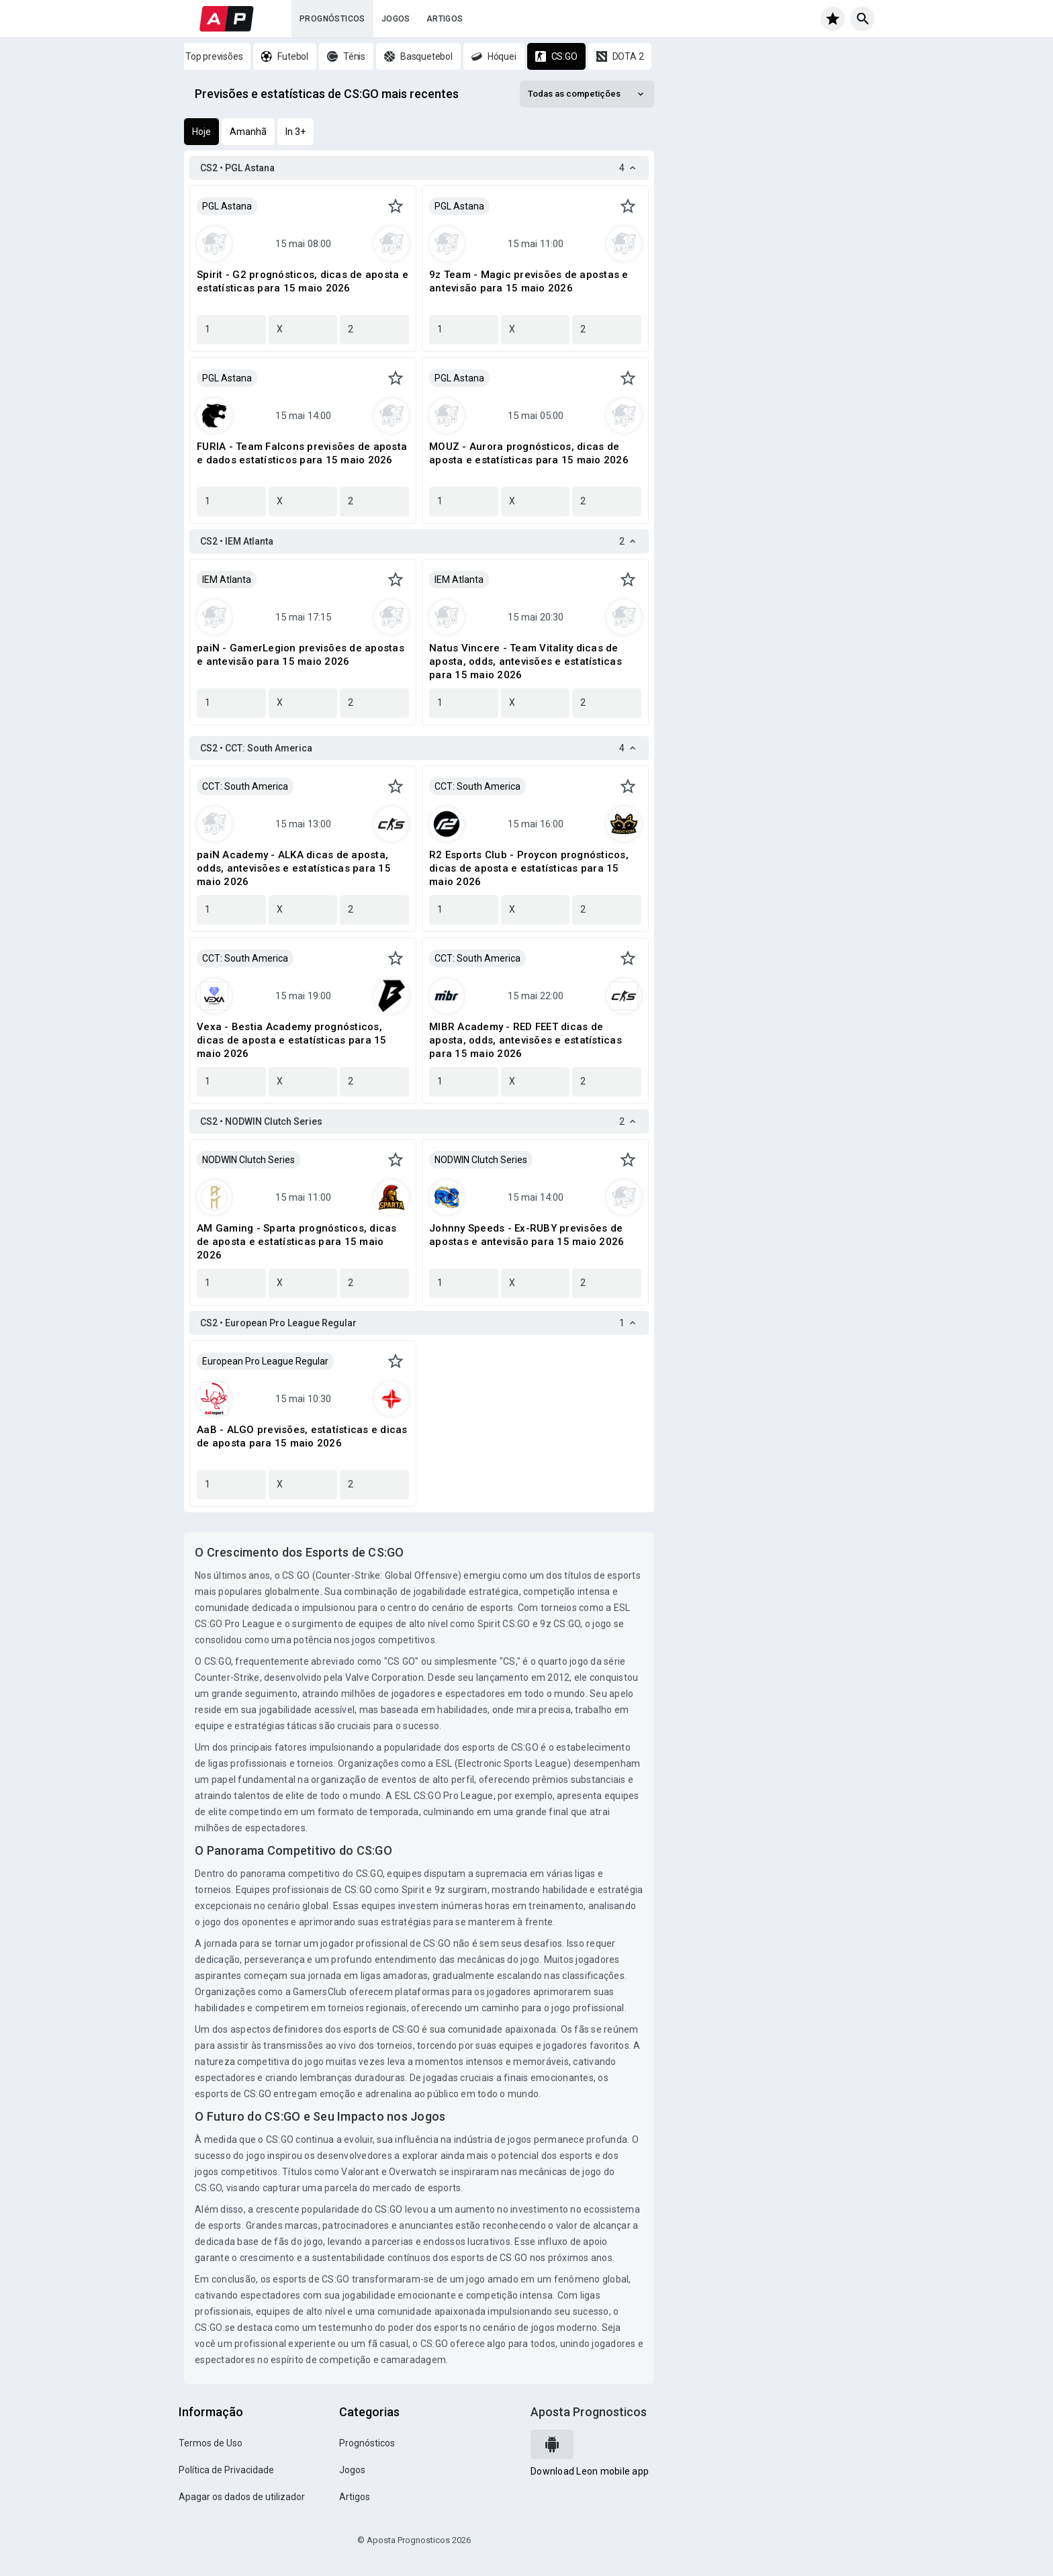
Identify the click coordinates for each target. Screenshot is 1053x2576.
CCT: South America (245, 786)
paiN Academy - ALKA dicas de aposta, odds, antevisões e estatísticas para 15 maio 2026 (294, 868)
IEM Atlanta (226, 579)
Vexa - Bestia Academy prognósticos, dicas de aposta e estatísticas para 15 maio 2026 (292, 1040)
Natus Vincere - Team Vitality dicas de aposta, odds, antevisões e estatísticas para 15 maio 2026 (525, 661)
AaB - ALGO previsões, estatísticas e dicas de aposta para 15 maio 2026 (302, 1436)
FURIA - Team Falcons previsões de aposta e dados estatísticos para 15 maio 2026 (302, 453)
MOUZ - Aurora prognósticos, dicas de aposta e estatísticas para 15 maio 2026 (529, 453)
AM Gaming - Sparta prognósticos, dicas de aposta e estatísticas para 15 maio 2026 (297, 1241)
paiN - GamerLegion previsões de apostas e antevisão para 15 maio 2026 (300, 655)
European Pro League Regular (265, 1361)
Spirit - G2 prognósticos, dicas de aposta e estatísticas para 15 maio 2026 (302, 281)
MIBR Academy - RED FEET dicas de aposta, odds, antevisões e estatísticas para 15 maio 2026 (525, 1040)
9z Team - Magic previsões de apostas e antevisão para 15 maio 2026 (529, 281)
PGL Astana (227, 206)
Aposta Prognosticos (589, 2412)
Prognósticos (332, 19)
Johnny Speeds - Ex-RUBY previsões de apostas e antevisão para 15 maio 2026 (526, 1235)
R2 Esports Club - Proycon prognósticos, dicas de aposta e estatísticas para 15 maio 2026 (529, 868)
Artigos (444, 19)
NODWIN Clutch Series (248, 1159)
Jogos (395, 19)
